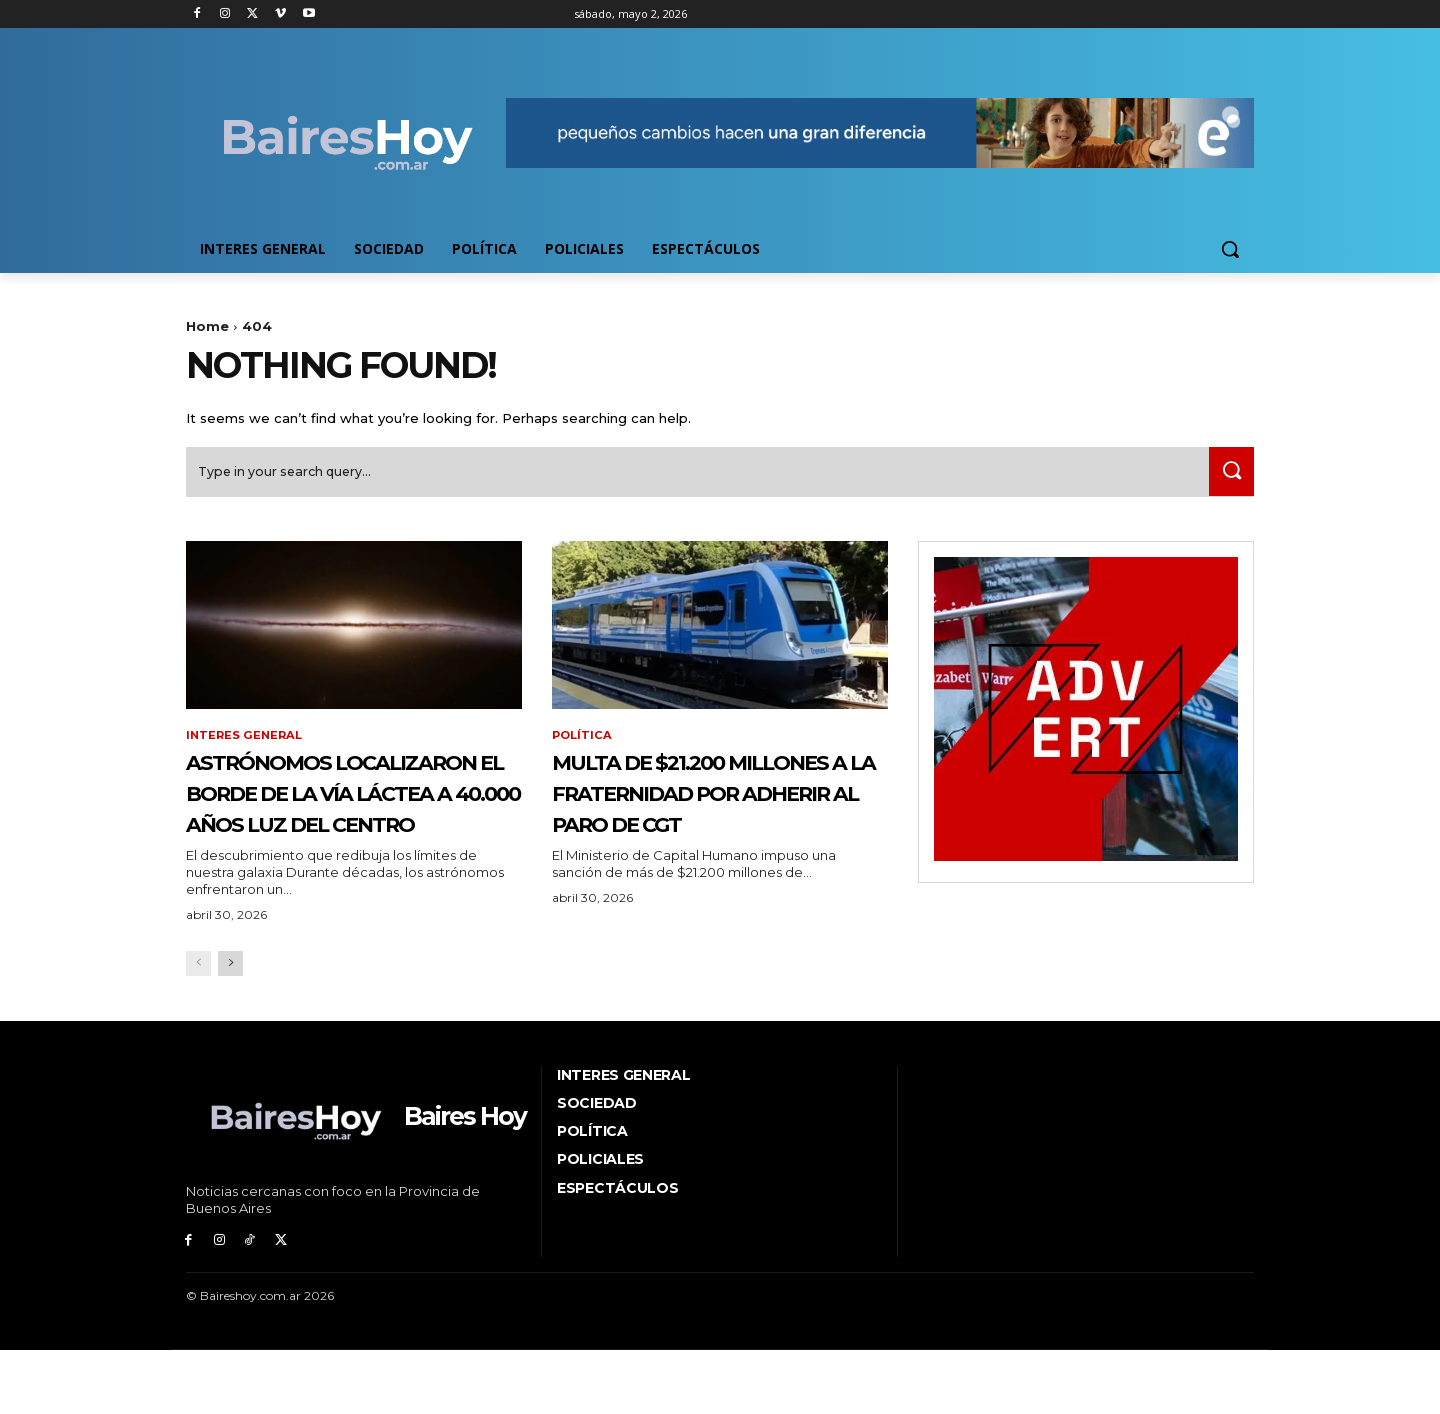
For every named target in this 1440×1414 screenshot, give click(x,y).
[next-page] (230, 1034)
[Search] (1227, 479)
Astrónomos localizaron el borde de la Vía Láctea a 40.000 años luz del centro (351, 830)
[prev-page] (198, 1034)
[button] (1230, 249)
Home (207, 326)
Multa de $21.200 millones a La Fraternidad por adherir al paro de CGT (694, 830)
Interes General (246, 744)
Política (583, 744)
